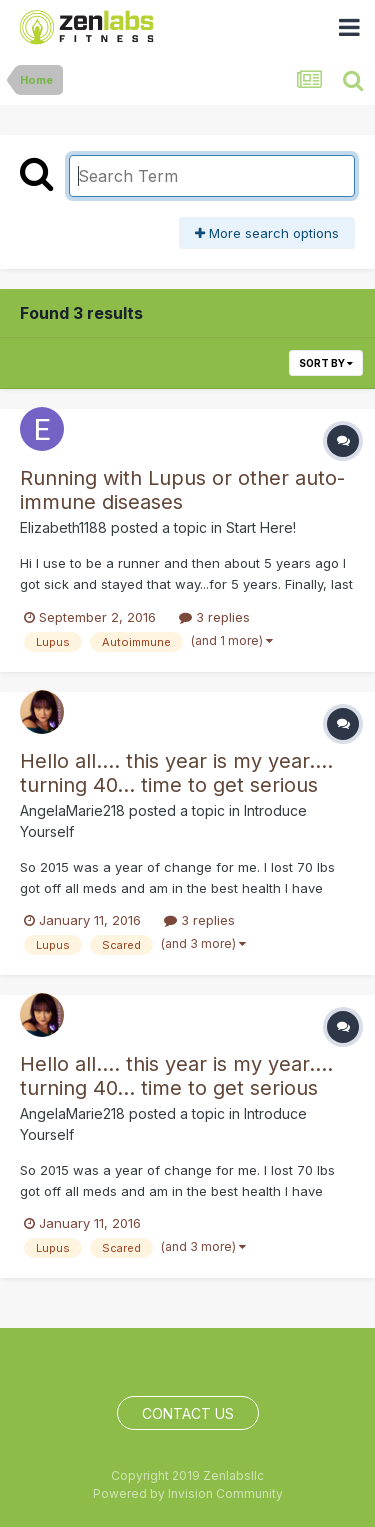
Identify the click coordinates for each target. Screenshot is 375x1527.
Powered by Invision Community (188, 1493)
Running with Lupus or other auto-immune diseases (182, 490)
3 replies (214, 617)
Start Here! (261, 527)
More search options (267, 233)
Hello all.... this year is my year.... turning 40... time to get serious (176, 773)
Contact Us (188, 1413)
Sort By (326, 363)
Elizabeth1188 (63, 527)
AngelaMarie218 (72, 810)
